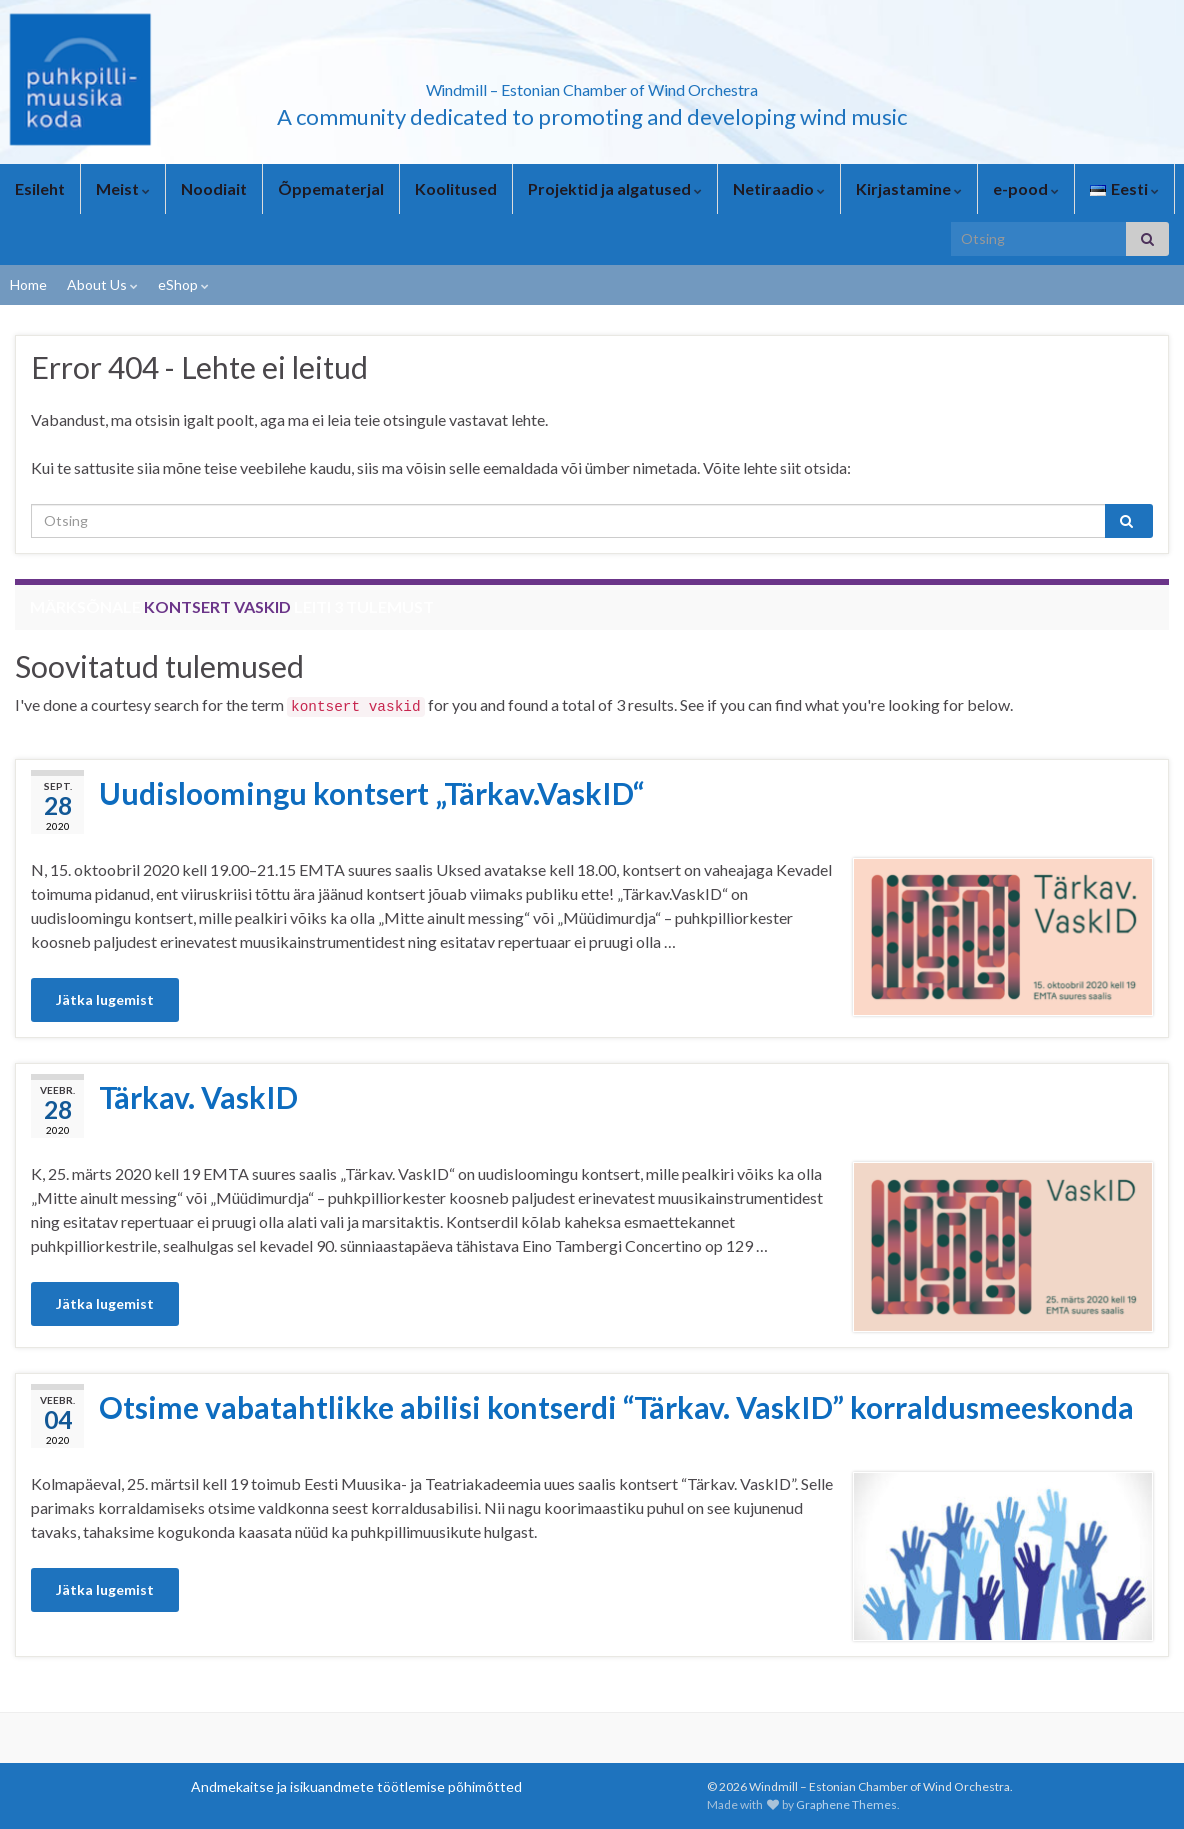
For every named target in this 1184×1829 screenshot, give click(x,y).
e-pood (1026, 188)
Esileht (40, 188)
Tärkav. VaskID (198, 1097)
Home (28, 284)
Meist (123, 188)
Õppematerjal (331, 188)
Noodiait (214, 188)
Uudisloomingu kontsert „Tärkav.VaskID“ (371, 793)
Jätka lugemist (105, 999)
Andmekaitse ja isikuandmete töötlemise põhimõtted (356, 1786)
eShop (183, 284)
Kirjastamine (909, 188)
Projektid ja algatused (615, 188)
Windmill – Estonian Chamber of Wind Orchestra (592, 83)
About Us (102, 284)
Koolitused (456, 188)
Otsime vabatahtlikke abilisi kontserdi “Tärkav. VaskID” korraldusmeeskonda (616, 1407)
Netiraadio (779, 188)
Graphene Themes (846, 1804)
